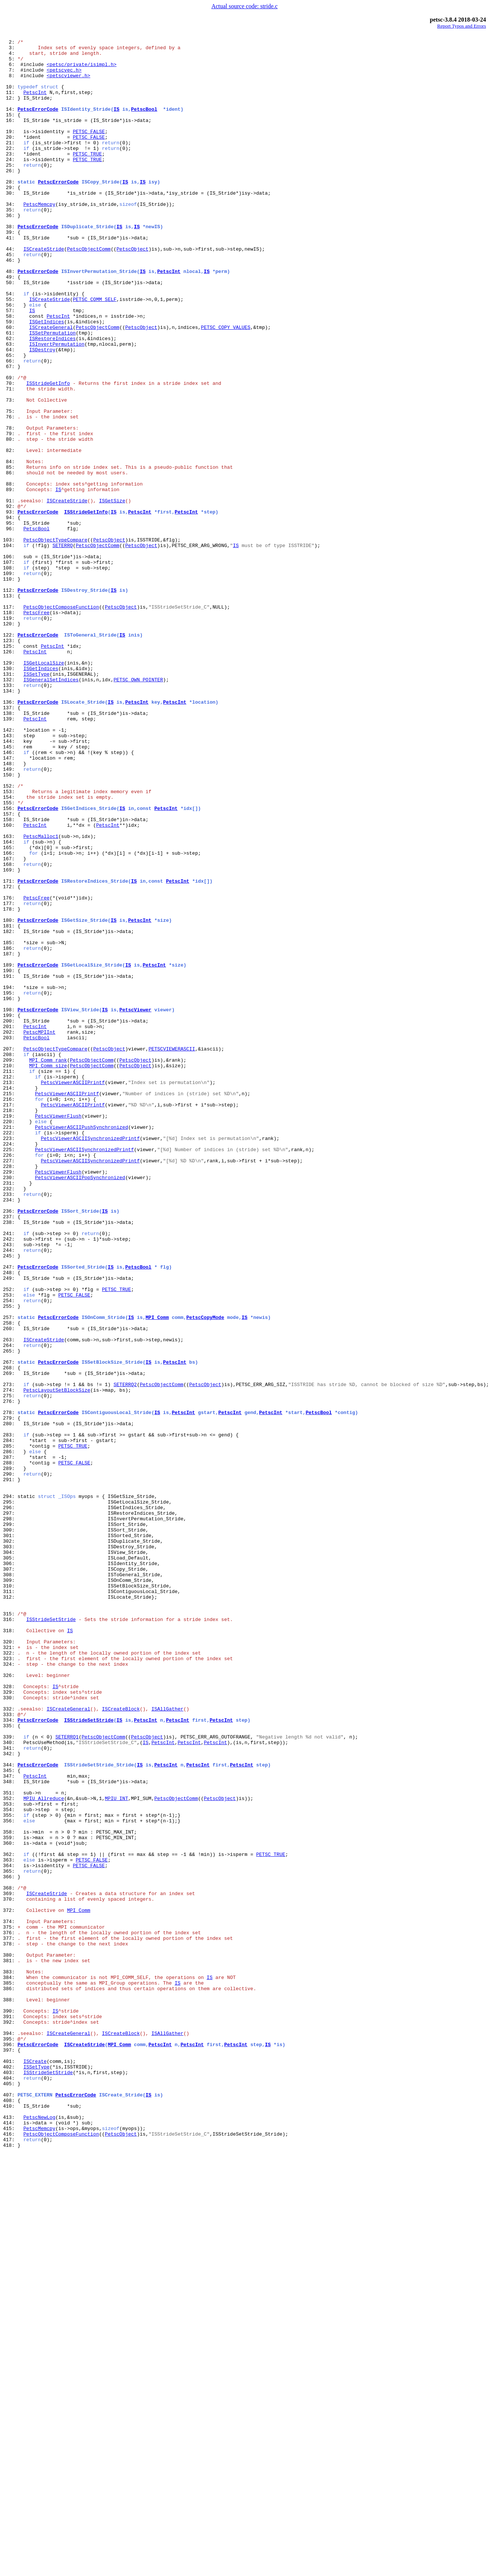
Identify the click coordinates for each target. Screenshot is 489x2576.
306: (10, 1869)
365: (10, 2239)
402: (10, 2473)
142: (10, 869)
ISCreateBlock (121, 2044)
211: (10, 1279)
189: (10, 1151)
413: (10, 2534)
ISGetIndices (46, 379)
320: (10, 1963)
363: (10, 2225)
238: (10, 1460)
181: (10, 1104)
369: (10, 2265)
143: (10, 876)
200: (10, 1218)
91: (10, 594)
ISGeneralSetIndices (51, 809)
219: (10, 1332)
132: (10, 809)
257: (10, 1574)
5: (10, 64)
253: (10, 1547)
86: (10, 560)
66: (10, 426)
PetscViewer (135, 1205)
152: (10, 936)
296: (10, 1802)
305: (10, 1863)
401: (10, 2467)
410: (10, 2520)
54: (10, 346)
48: (10, 319)
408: (10, 2514)
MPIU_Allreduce (43, 2151)
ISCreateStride (43, 292)
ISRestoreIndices (52, 399)
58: (10, 373)
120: (10, 742)
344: (10, 2111)
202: (10, 1232)
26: (10, 198)
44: (10, 292)
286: (10, 1735)
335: (10, 2064)
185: (10, 1124)
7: (10, 77)
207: (10, 1252)
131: (10, 802)
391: (10, 2413)
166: (10, 1017)
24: (10, 185)
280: (10, 1702)
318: (10, 1950)
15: (10, 131)
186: (10, 1131)
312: (10, 1910)
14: (10, 124)
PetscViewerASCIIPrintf (73, 1292)
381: (10, 2346)
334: (10, 2057)
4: (10, 57)
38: (10, 265)
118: (10, 728)
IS (116, 124)
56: (10, 359)
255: (10, 1561)
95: (10, 621)
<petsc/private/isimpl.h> (81, 70)
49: (10, 326)
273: (10, 1655)
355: (10, 2171)
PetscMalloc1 (41, 997)
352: (10, 2151)
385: (10, 2373)
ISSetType (36, 802)
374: (10, 2299)
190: (10, 1158)
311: (10, 1903)
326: (10, 2004)
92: (10, 601)
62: (10, 399)
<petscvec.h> (64, 77)
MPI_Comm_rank (48, 1265)
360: (10, 2205)
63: (10, 406)
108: (10, 675)
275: (10, 1668)
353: (10, 2158)
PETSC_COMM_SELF (94, 352)
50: (10, 332)
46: (10, 305)
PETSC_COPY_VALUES (226, 386)
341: (10, 2091)
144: (10, 883)
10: (10, 97)
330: (10, 2030)
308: (10, 1883)
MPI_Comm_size (48, 1272)
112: (10, 701)
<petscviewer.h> (68, 84)
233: (10, 1426)
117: (10, 722)
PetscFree (36, 728)
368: (10, 2259)
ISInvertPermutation (56, 406)
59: (10, 379)
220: (10, 1339)
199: (10, 1212)
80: (10, 520)
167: (10, 1024)
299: (10, 1822)
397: (10, 2453)
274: (10, 1661)
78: (10, 507)
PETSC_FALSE (89, 151)
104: (10, 648)
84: (10, 547)
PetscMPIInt (39, 1232)
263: (10, 1601)
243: (10, 1487)
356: (10, 2178)
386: (10, 2379)
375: (10, 2306)
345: (10, 2118)
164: (10, 1003)
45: (10, 299)
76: (10, 493)
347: (10, 2124)
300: (10, 1829)
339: (10, 2077)
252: (10, 1540)
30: (10, 225)
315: (10, 1930)
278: (10, 1688)
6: (10, 70)
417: (10, 2561)
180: (10, 1097)
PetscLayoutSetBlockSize (56, 1661)
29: (10, 218)
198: (10, 1205)
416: (10, 2554)
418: (10, 2567)
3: (10, 50)
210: (10, 1272)
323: (10, 1983)
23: (10, 178)
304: (10, 1856)
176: (10, 1071)
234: (10, 1433)
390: (10, 2406)
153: (10, 943)
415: (10, 2547)
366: (10, 2245)
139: (10, 856)
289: (10, 1755)
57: (10, 366)
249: (10, 1527)
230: (10, 1406)
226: (10, 1379)
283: (10, 1715)
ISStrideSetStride (51, 1936)
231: (10, 1413)
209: (10, 1265)
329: (10, 2024)
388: (10, 2393)
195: (10, 1185)
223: (10, 1359)
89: (10, 581)
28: (10, 211)
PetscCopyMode (205, 1574)
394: (10, 2433)
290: (10, 1762)
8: (10, 84)
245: (10, 1500)
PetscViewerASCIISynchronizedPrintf (90, 1359)
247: (10, 1514)
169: (10, 1037)
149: (10, 916)
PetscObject (132, 292)
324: (10, 1990)
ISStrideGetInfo (48, 453)
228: (10, 1393)
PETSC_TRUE (87, 178)
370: (10, 2272)
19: (10, 151)
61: (10, 393)
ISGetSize (112, 594)
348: (10, 2131)
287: (10, 1742)
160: (10, 983)
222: (10, 1353)
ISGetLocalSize (43, 789)
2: (10, 44)
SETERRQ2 (125, 1655)
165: (10, 1010)
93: (10, 607)
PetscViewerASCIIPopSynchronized (80, 1406)
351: (10, 2145)
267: (10, 1628)
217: (10, 1319)
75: (10, 487)
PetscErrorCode (38, 124)
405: (10, 2494)
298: (10, 1816)
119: (10, 735)
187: (10, 1138)
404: (10, 2487)
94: (10, 614)
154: (10, 950)
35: (10, 245)
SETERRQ (63, 648)
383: (10, 2359)
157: (10, 970)
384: (10, 2366)
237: (10, 1453)
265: (10, 1614)
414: (10, 2541)
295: (10, 1796)
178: (10, 1084)
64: (10, 413)
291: (10, 1769)
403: (10, 2480)
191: (10, 1165)
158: (10, 977)
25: (10, 191)
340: (10, 2084)
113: (10, 708)
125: (10, 769)
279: (10, 1695)
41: (10, 279)
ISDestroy (42, 413)
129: (10, 789)
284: (10, 1722)
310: (10, 1896)
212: (10, 1285)
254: (10, 1554)
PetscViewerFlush (58, 1332)
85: (10, 554)
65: (10, 420)
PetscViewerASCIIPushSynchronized (81, 1346)
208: (10, 1259)
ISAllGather (167, 2044)
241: (10, 1473)
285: (10, 1728)
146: (10, 896)
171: (10, 1050)
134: (10, 822)
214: (10, 1299)
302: (10, 1843)
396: (10, 2447)
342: (10, 2098)
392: (10, 2420)
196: (10, 1191)
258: (10, 1581)
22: (10, 171)
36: (10, 252)
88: (10, 574)
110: (10, 688)
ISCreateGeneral (51, 386)
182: (10, 1111)
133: (10, 816)
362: (10, 2218)
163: (10, 997)
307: (10, 1876)
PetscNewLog (39, 2534)
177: (10, 1077)
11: (10, 104)
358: (10, 2192)
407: (10, 2507)
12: (10, 111)
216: (10, 1312)
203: (10, 1238)
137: (10, 842)
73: (10, 473)
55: (10, 352)
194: (10, 1178)
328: (10, 2017)
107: (10, 668)
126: (10, 775)
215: (10, 1306)
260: (10, 1587)
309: (10, 1890)
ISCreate (35, 2467)
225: (10, 1373)
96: (10, 628)
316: (10, 1936)
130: (10, 795)
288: (10, 1749)
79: (10, 514)
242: (10, 1480)
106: (10, 661)
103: (10, 641)
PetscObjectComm (89, 292)
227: (10, 1386)
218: (10, 1326)
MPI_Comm (157, 1574)
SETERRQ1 (66, 2077)
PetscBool (144, 124)
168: (10, 1030)
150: (10, 923)
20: (10, 158)
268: (10, 1634)
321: (10, 1970)
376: (10, 2312)
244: (10, 1493)
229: (10, 1400)
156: (10, 963)
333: (10, 2051)
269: (10, 1641)
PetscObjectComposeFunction (61, 722)
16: (10, 138)
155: (10, 957)
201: (10, 1225)
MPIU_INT (116, 2151)
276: (10, 1675)
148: (10, 910)
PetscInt (35, 104)
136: (10, 836)
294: (10, 1789)
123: (10, 762)
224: (10, 1366)
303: (10, 1849)
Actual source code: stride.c (244, 6)
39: (10, 272)
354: (10, 2165)
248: (10, 1520)
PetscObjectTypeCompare (55, 641)
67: (10, 433)
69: (10, 446)
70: (10, 453)
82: (10, 534)
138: (10, 849)
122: (10, 755)
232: (10, 1420)
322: (10, 1977)
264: (10, 1608)
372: (10, 2286)
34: (10, 238)
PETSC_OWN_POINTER (138, 809)
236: (10, 1446)
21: (10, 164)
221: (10, 1346)
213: (10, 1292)
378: (10, 2326)
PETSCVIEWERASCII (171, 1252)
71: (10, 460)
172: (10, 1057)
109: (10, 681)
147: (10, 903)
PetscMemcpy (39, 238)
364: (10, 2232)
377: (10, 2319)
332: (10, 2044)
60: (10, 386)
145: (10, 889)
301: (10, 1836)
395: (10, 2440)
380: (10, 2339)
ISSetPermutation (52, 393)
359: (10, 2198)
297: (10, 1809)
